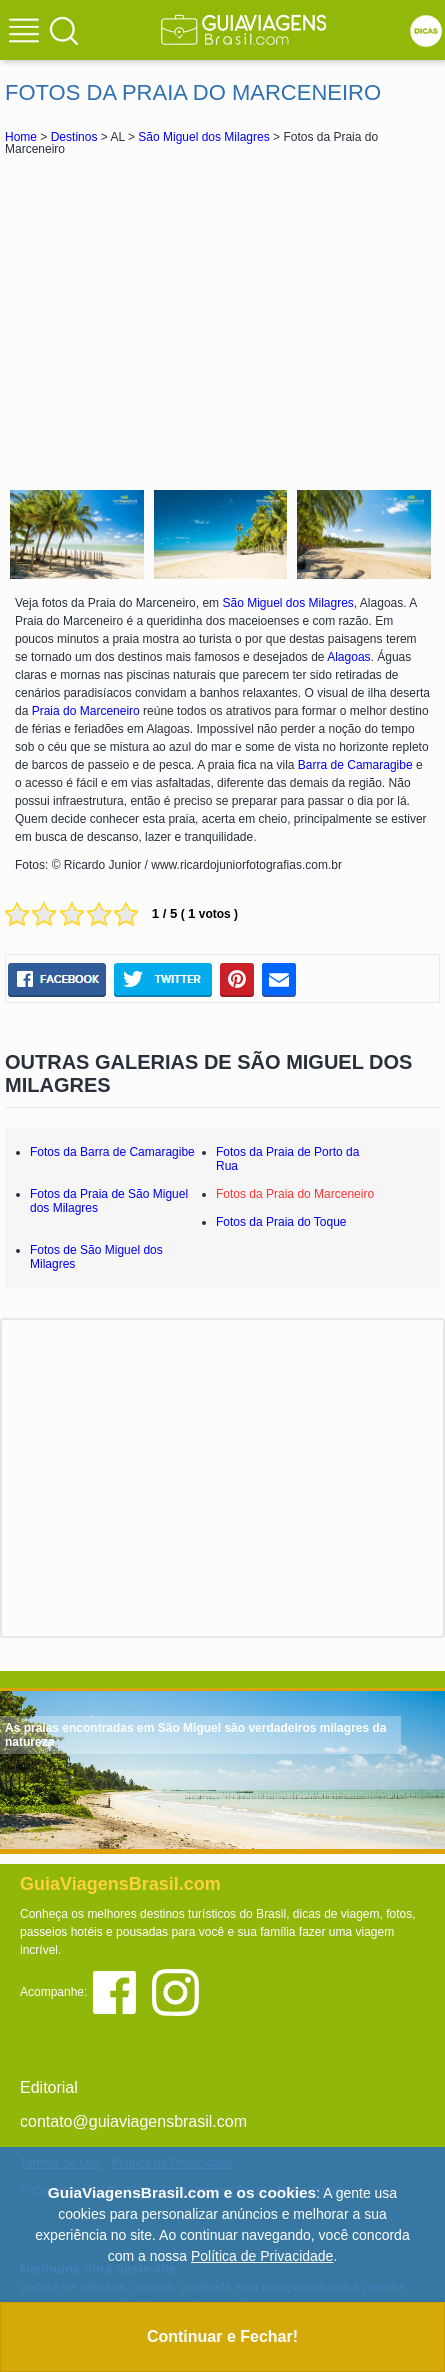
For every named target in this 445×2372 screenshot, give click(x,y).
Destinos (74, 137)
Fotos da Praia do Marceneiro (295, 1194)
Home (21, 137)
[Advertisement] (223, 320)
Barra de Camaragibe (355, 765)
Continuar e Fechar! (222, 2336)
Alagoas (348, 657)
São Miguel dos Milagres (203, 137)
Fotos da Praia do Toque (281, 1222)
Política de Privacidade (262, 2256)
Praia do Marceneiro (86, 711)
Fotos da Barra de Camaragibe (112, 1152)
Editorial (49, 2087)
